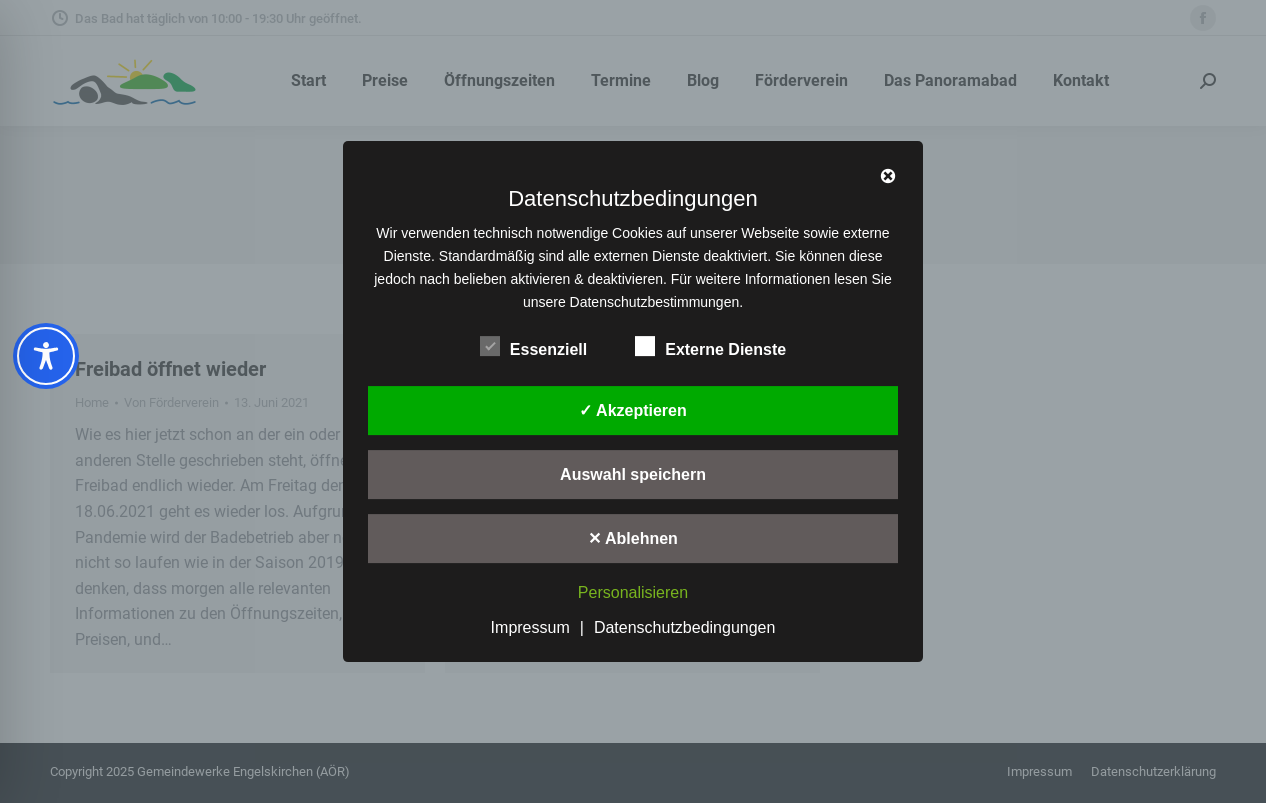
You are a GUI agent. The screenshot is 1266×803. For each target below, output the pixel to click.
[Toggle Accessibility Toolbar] (46, 356)
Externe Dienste (710, 346)
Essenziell (533, 346)
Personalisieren (633, 592)
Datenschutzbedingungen (684, 627)
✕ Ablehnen (633, 538)
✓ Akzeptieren (633, 410)
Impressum (530, 627)
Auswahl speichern (633, 474)
